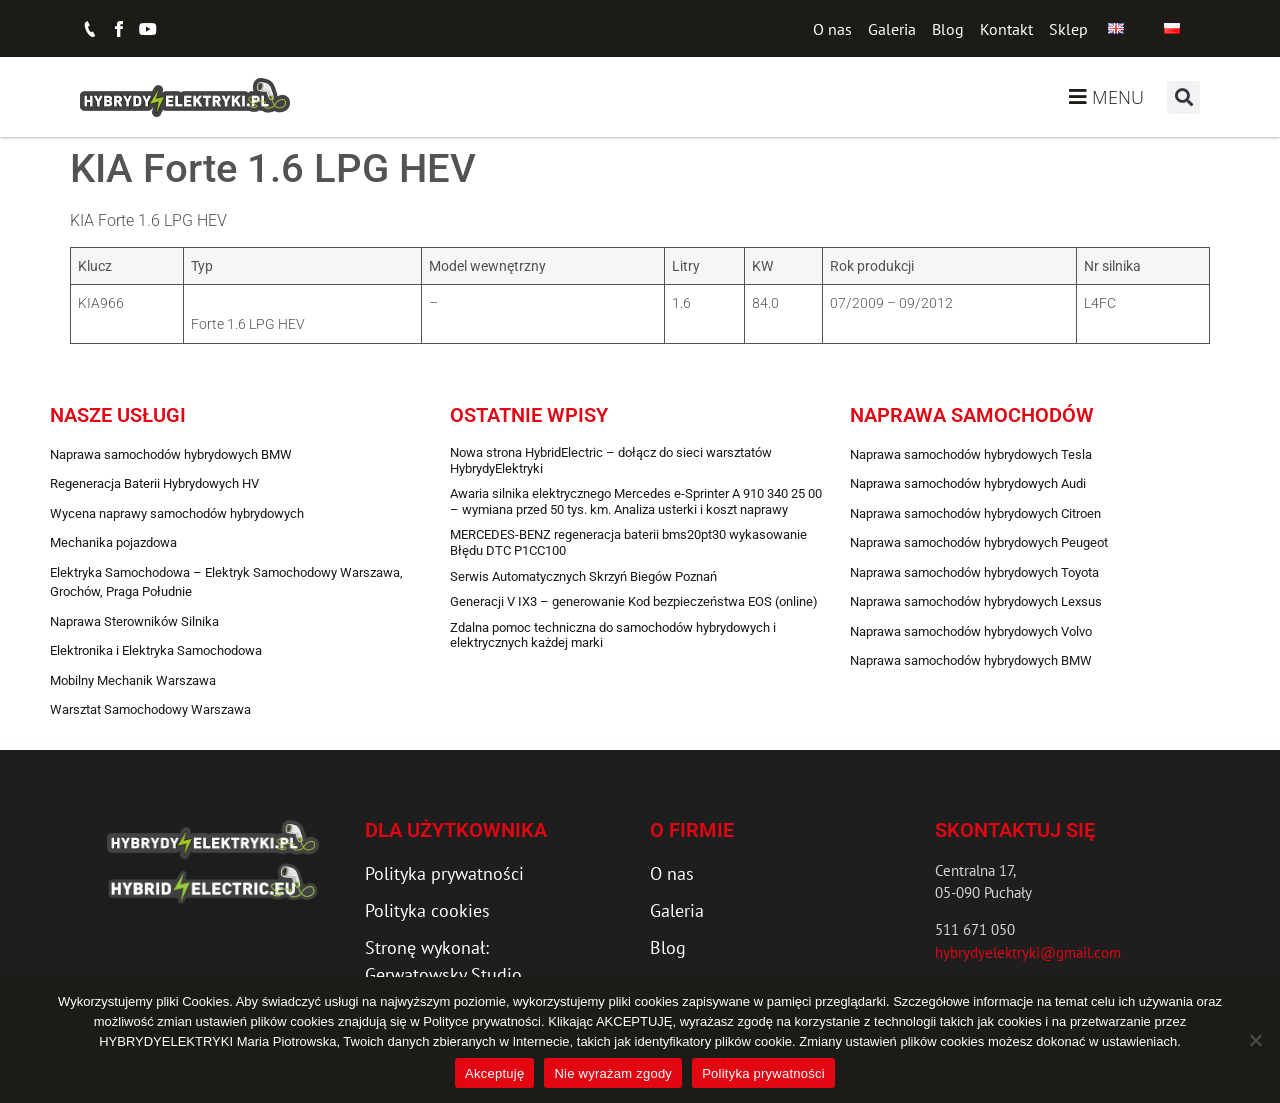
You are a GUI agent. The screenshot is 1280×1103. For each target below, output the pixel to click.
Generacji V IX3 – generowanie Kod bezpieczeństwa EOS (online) (634, 601)
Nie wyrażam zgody (613, 1073)
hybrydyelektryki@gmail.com (1028, 952)
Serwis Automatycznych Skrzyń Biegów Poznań (583, 576)
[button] (1183, 97)
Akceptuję (494, 1073)
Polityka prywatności (763, 1073)
